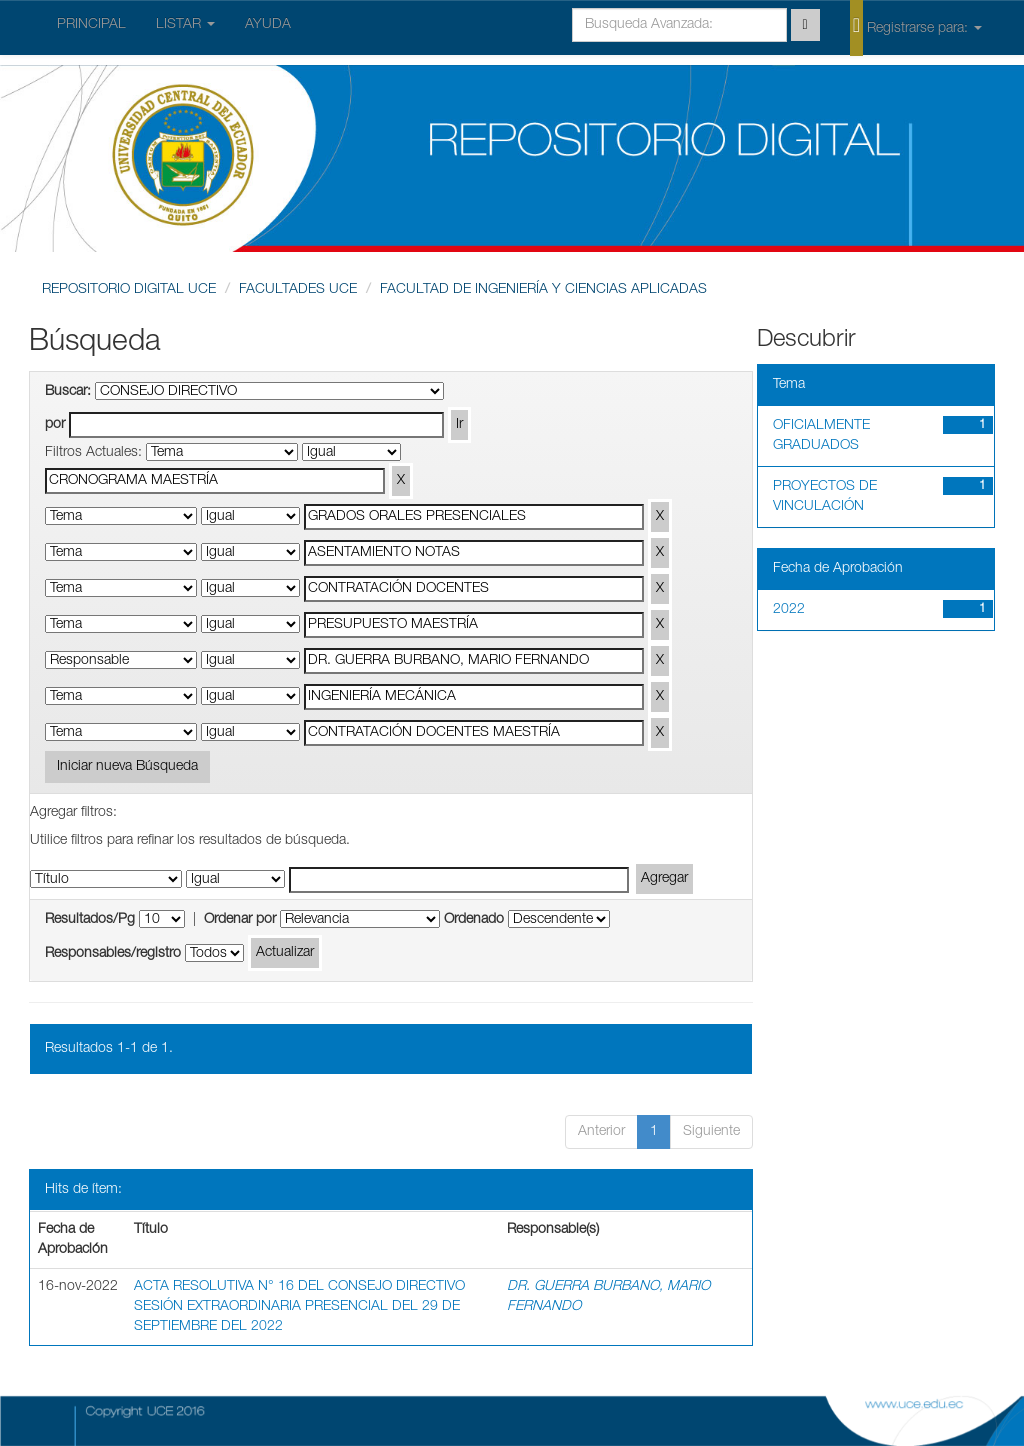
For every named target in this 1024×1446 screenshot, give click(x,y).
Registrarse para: (916, 27)
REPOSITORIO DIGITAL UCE (129, 290)
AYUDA (268, 25)
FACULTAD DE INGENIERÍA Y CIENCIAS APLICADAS (543, 290)
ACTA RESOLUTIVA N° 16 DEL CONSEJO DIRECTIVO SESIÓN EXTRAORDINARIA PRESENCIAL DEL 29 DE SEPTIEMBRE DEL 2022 (299, 1307)
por (55, 425)
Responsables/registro (113, 954)
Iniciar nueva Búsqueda (127, 767)
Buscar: (68, 392)
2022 (789, 610)
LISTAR (185, 25)
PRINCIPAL (91, 25)
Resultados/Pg (90, 920)
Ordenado (474, 920)
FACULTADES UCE (298, 290)
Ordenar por (240, 920)
